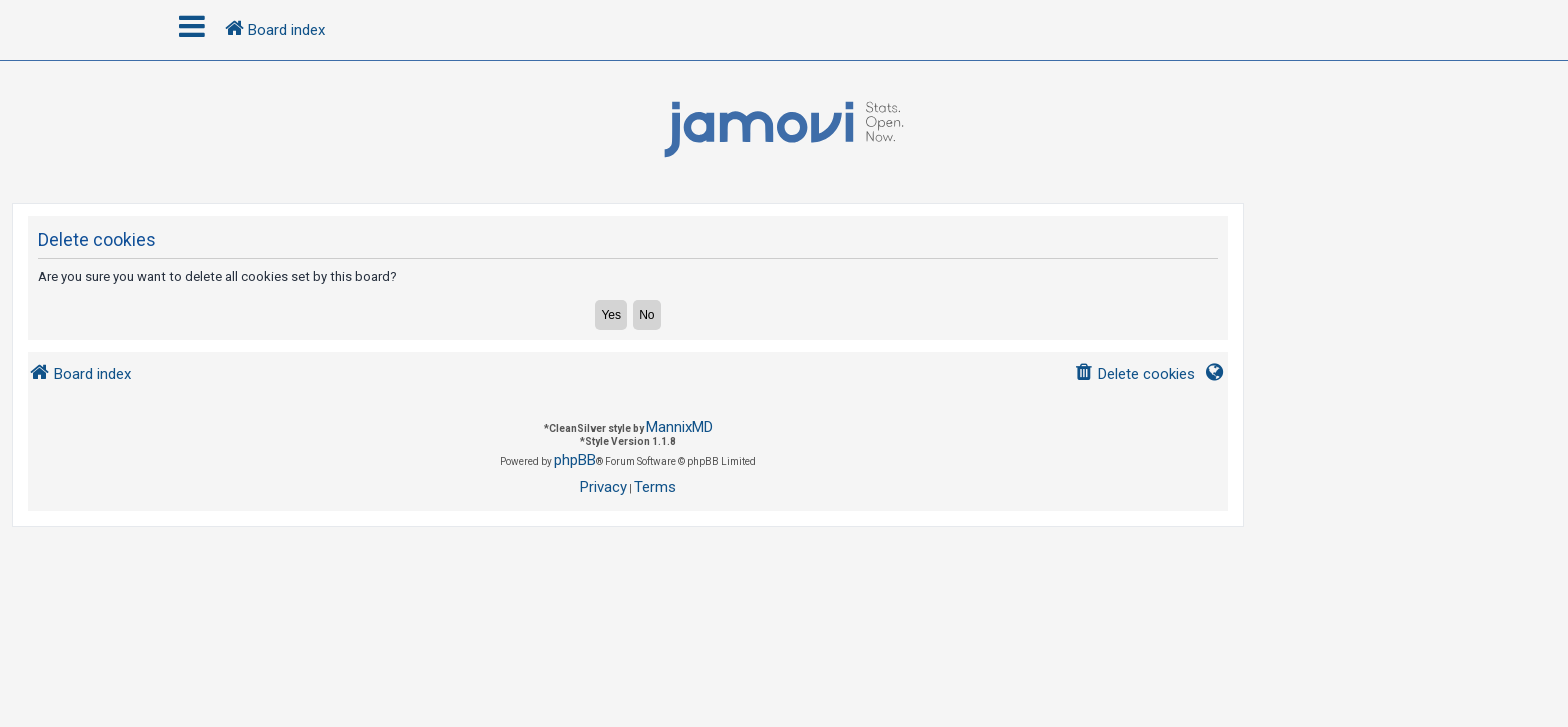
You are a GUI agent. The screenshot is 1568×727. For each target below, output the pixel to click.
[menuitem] (1134, 374)
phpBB (575, 460)
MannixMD (679, 427)
